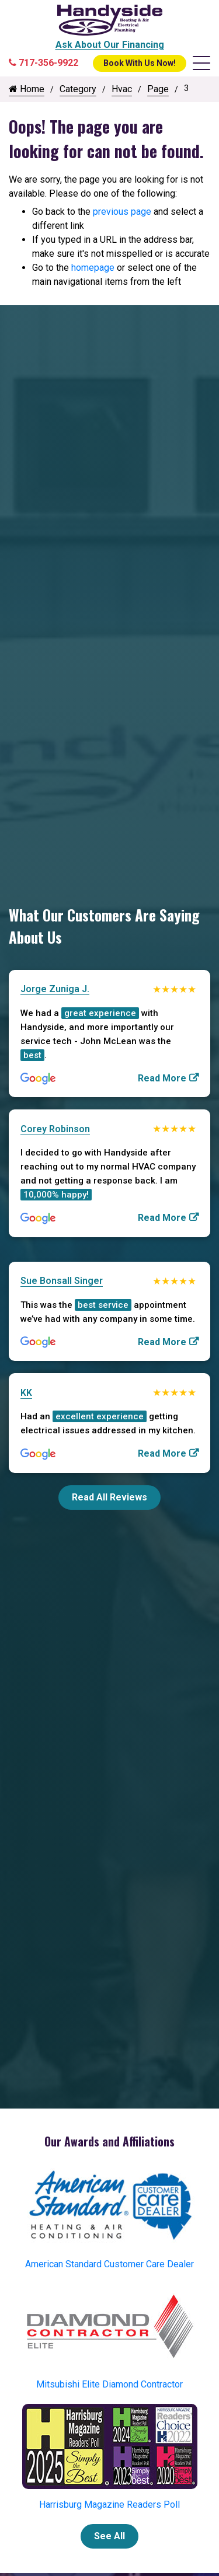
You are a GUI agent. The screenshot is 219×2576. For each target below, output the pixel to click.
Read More (162, 1078)
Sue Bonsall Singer (61, 1280)
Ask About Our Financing (109, 44)
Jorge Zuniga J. (54, 988)
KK (26, 1392)
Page (158, 89)
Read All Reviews (109, 1497)
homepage (92, 267)
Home (26, 89)
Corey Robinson (55, 1129)
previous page (122, 211)
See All (109, 2536)
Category (78, 89)
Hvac (122, 89)
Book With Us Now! (139, 63)
